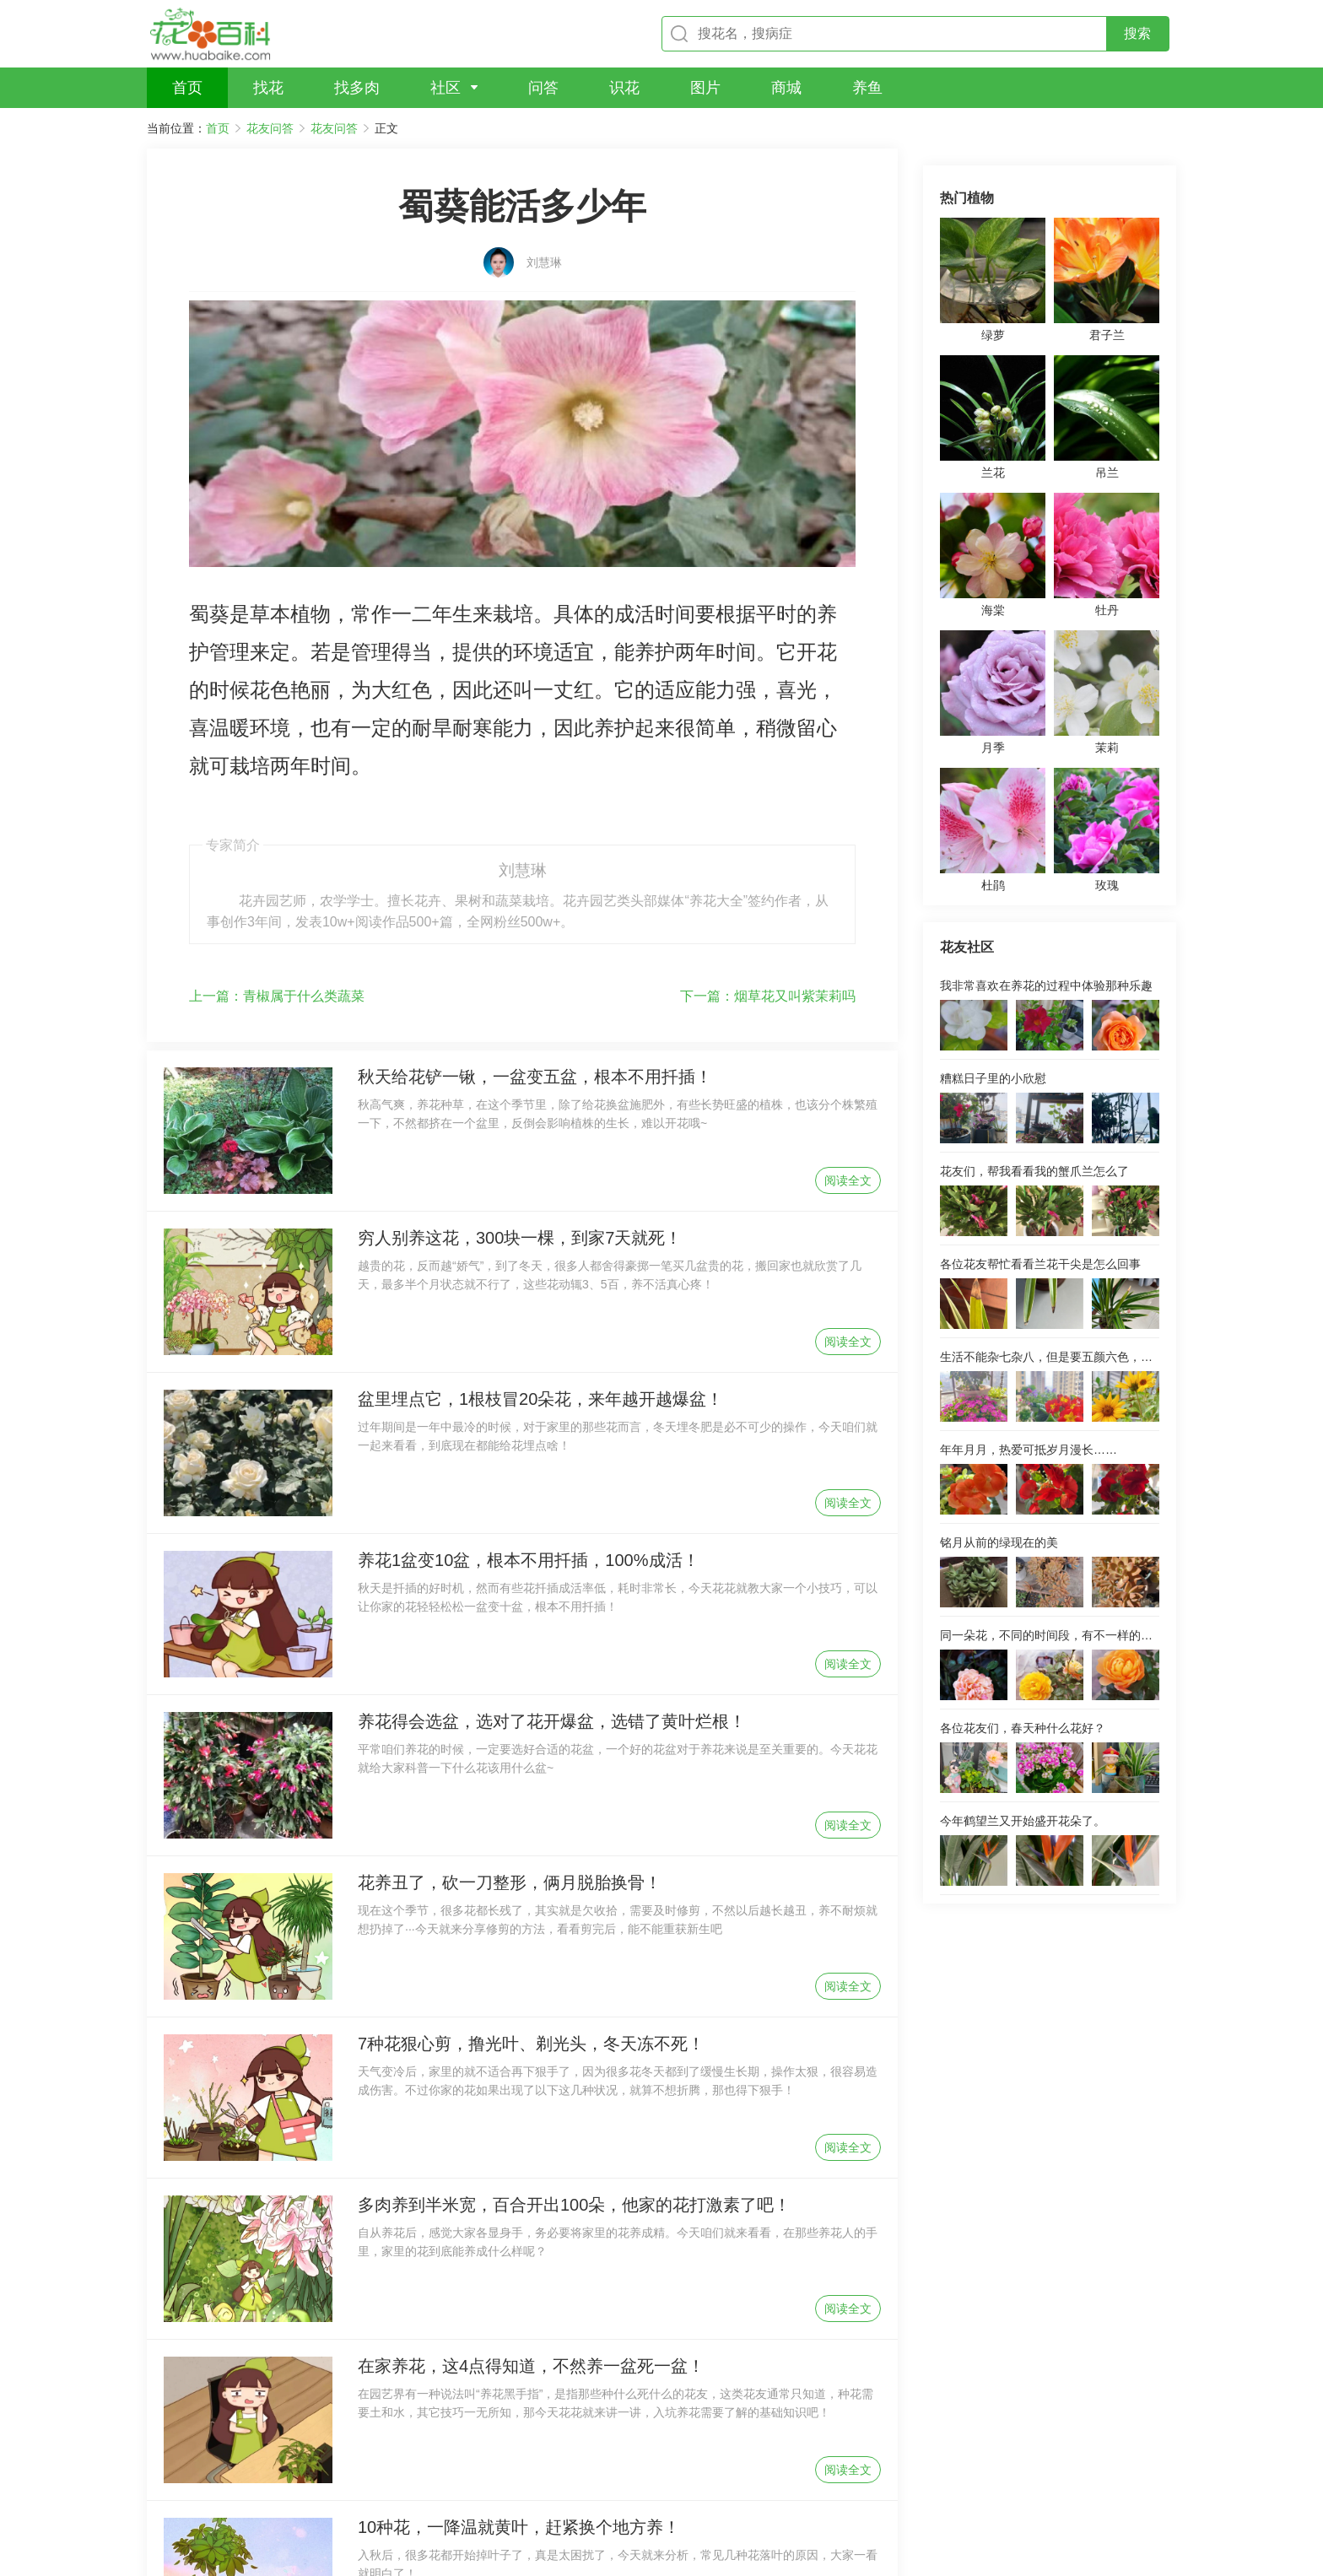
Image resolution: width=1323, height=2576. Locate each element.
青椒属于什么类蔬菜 (276, 814)
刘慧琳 (544, 233)
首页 (218, 128)
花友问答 (270, 128)
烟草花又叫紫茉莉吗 (768, 814)
